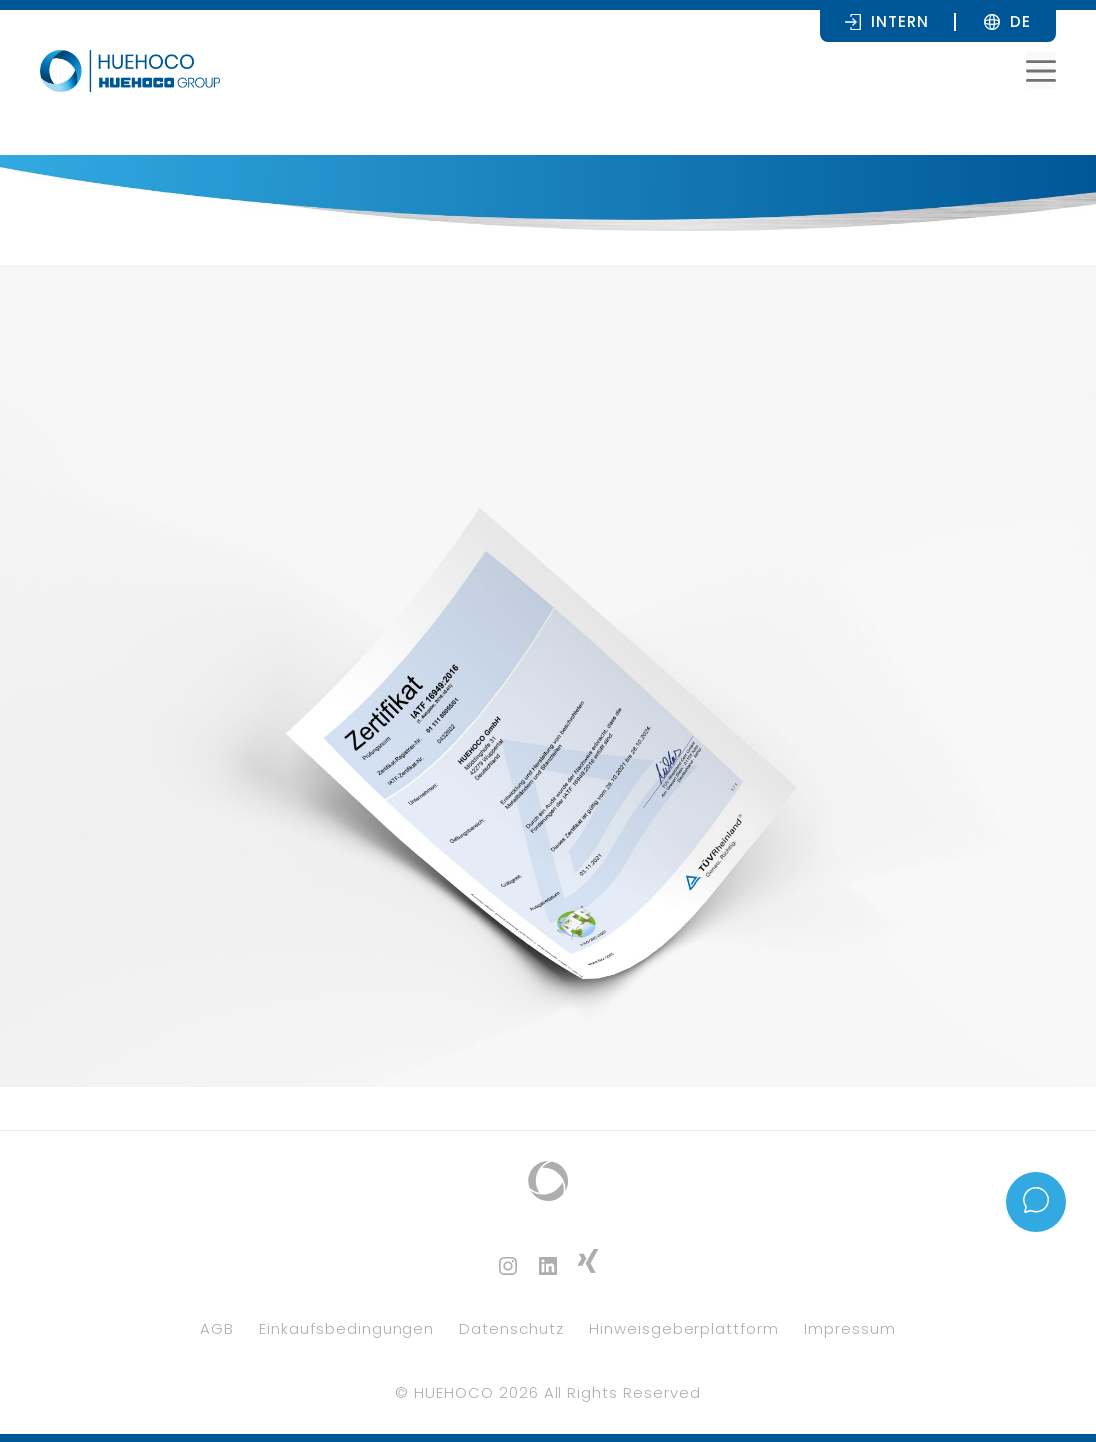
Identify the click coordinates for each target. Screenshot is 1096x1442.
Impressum (850, 1328)
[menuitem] (1020, 21)
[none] (1020, 21)
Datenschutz (511, 1328)
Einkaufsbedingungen (346, 1328)
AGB (217, 1328)
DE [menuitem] (1020, 21)
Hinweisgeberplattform (684, 1328)
